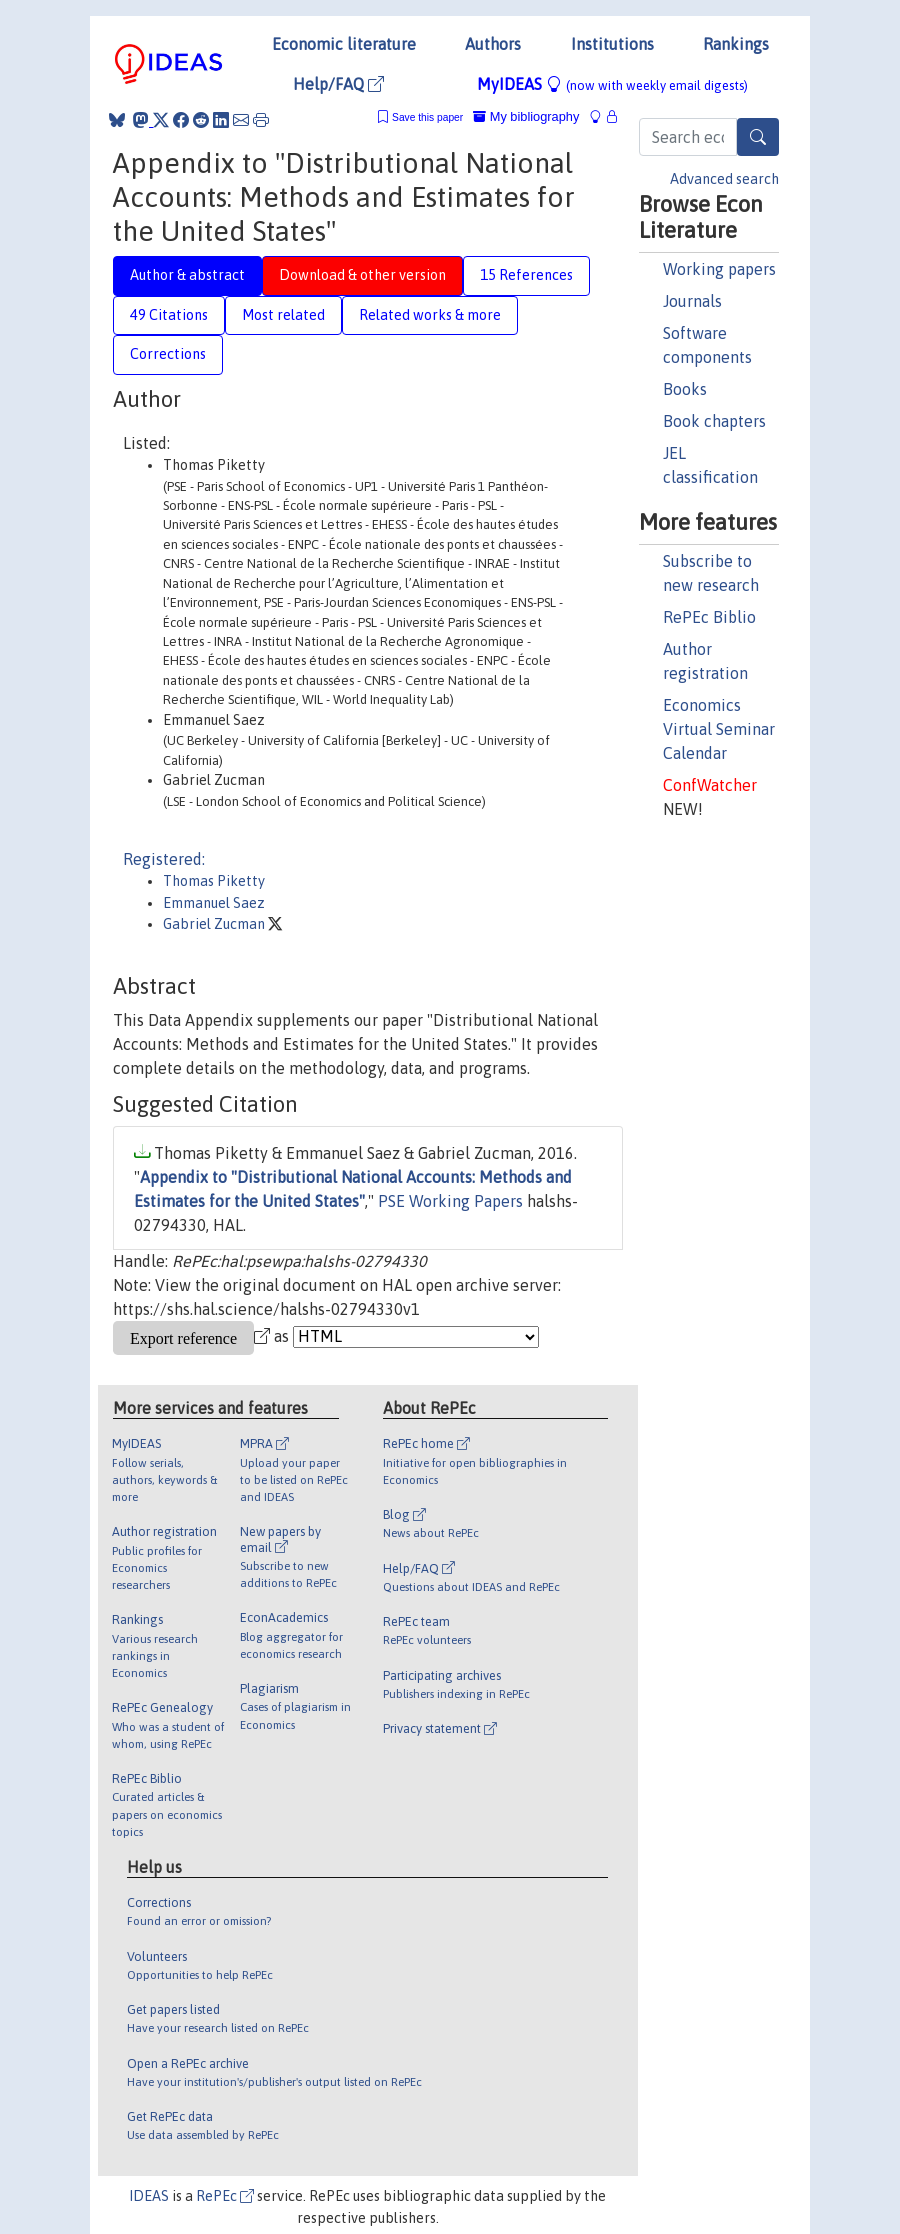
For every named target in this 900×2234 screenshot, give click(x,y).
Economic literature (344, 44)
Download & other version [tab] (362, 275)
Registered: (164, 859)
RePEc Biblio (709, 617)
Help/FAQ (338, 84)
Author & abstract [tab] (187, 275)
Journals (692, 301)
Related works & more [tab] (430, 315)
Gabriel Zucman (215, 924)
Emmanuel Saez (214, 903)
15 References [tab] (526, 275)
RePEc (225, 2196)
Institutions (612, 44)
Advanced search (724, 179)
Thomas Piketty (214, 881)
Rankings (736, 44)
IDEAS (149, 2196)
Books (685, 389)
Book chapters (714, 421)
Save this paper (427, 117)
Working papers (719, 269)
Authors (493, 44)
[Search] (758, 137)
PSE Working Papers (450, 1201)
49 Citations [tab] (169, 315)
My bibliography (526, 116)
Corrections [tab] (168, 354)
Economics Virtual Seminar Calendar (719, 729)
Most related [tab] (283, 315)
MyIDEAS (612, 84)
